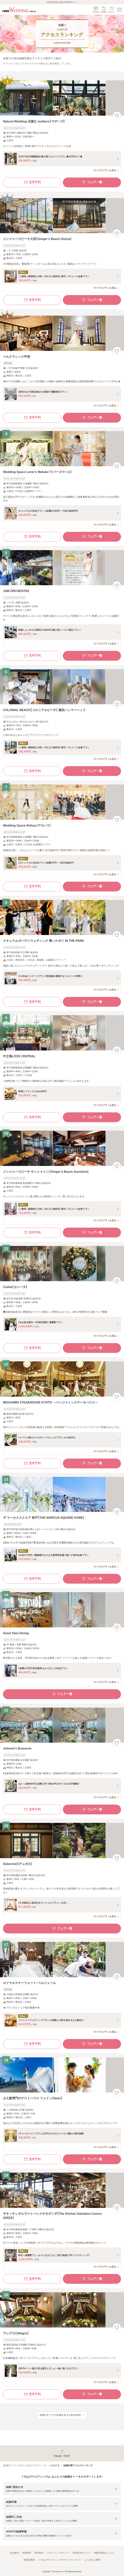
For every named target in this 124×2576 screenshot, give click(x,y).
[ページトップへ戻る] (62, 2453)
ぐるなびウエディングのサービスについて (59, 2559)
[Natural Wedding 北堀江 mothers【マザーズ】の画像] (62, 98)
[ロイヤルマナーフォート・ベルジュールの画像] (62, 1959)
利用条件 (38, 2552)
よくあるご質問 (92, 2559)
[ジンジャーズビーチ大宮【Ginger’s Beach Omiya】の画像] (62, 215)
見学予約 (32, 182)
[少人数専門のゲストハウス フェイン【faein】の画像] (62, 2075)
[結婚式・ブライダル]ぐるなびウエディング (24, 2465)
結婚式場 (54, 2465)
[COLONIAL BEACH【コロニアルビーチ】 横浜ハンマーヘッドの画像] (62, 686)
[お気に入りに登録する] (117, 115)
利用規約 (26, 2552)
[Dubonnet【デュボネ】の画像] (62, 1840)
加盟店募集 (29, 2559)
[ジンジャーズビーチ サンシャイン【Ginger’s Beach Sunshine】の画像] (62, 1148)
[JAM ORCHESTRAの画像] (62, 567)
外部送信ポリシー (81, 2552)
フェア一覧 (92, 182)
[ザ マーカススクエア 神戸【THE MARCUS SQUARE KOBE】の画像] (62, 1494)
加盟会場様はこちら (104, 2552)
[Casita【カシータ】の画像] (62, 1263)
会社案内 (14, 2552)
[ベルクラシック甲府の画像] (62, 333)
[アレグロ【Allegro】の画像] (62, 2310)
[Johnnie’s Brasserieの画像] (62, 1725)
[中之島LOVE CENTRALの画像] (62, 1032)
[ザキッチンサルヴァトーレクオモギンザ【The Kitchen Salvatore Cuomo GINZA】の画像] (62, 2190)
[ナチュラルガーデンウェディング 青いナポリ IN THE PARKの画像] (62, 917)
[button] (62, 2489)
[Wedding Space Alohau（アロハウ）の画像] (62, 802)
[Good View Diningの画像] (62, 1609)
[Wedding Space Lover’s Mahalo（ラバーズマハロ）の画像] (62, 448)
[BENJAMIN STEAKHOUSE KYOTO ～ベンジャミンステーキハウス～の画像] (62, 1379)
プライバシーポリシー (58, 2552)
